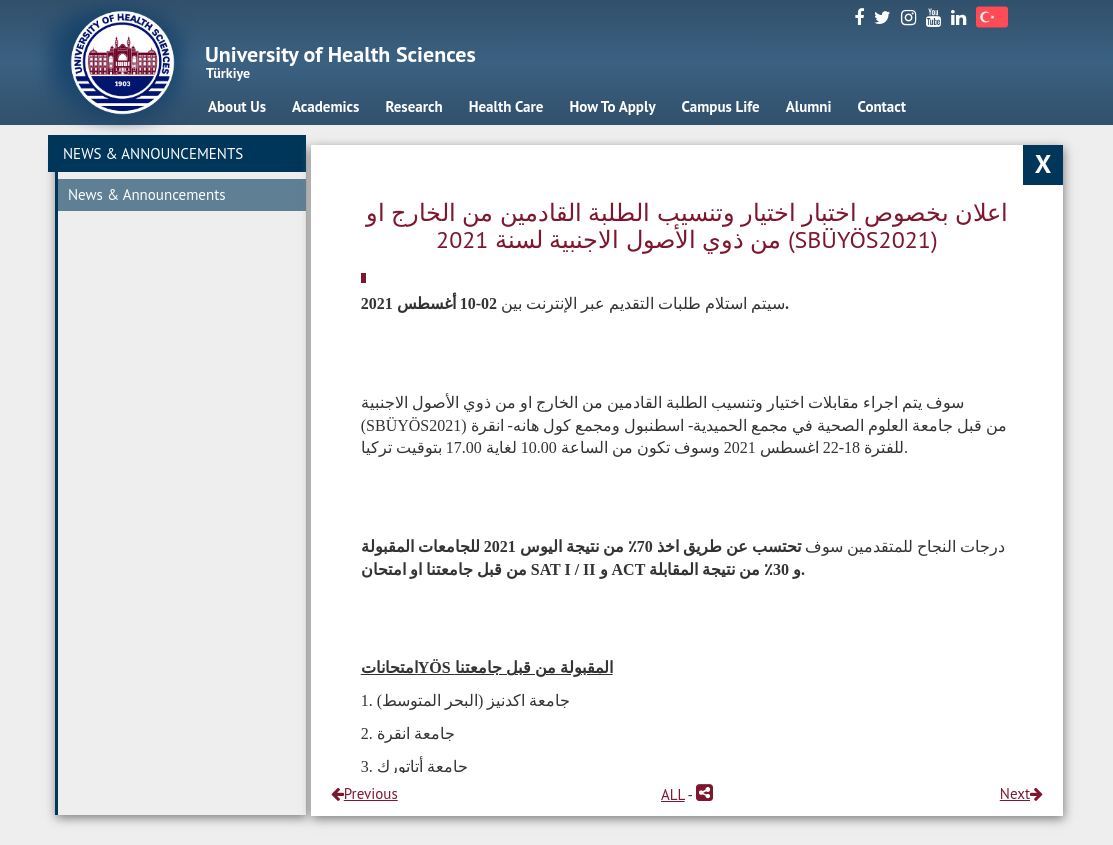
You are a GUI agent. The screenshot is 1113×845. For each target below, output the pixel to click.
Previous (364, 793)
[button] (704, 794)
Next (1021, 793)
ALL (673, 794)
